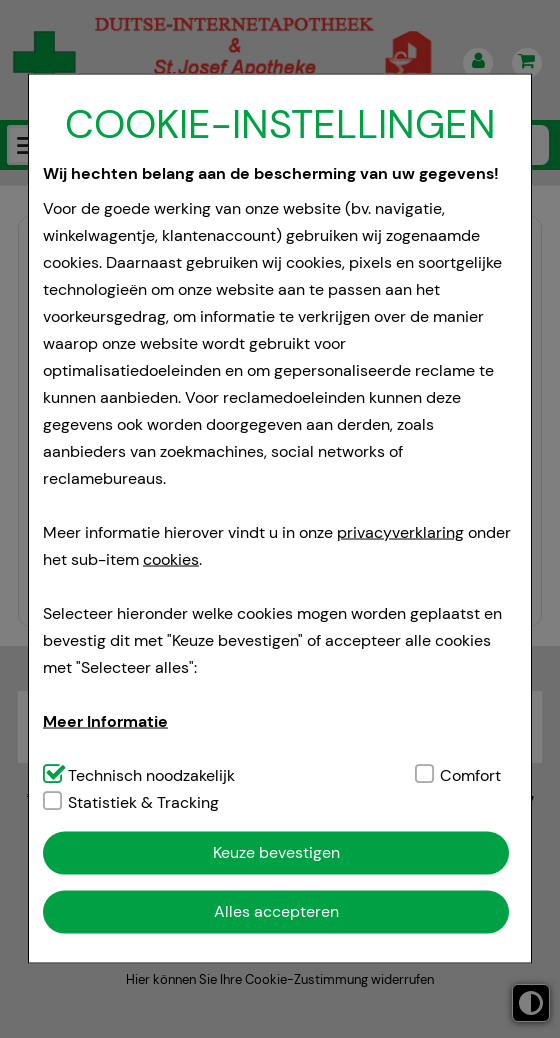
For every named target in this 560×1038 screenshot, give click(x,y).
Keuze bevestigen (276, 852)
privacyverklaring (400, 531)
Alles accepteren (276, 911)
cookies (171, 558)
